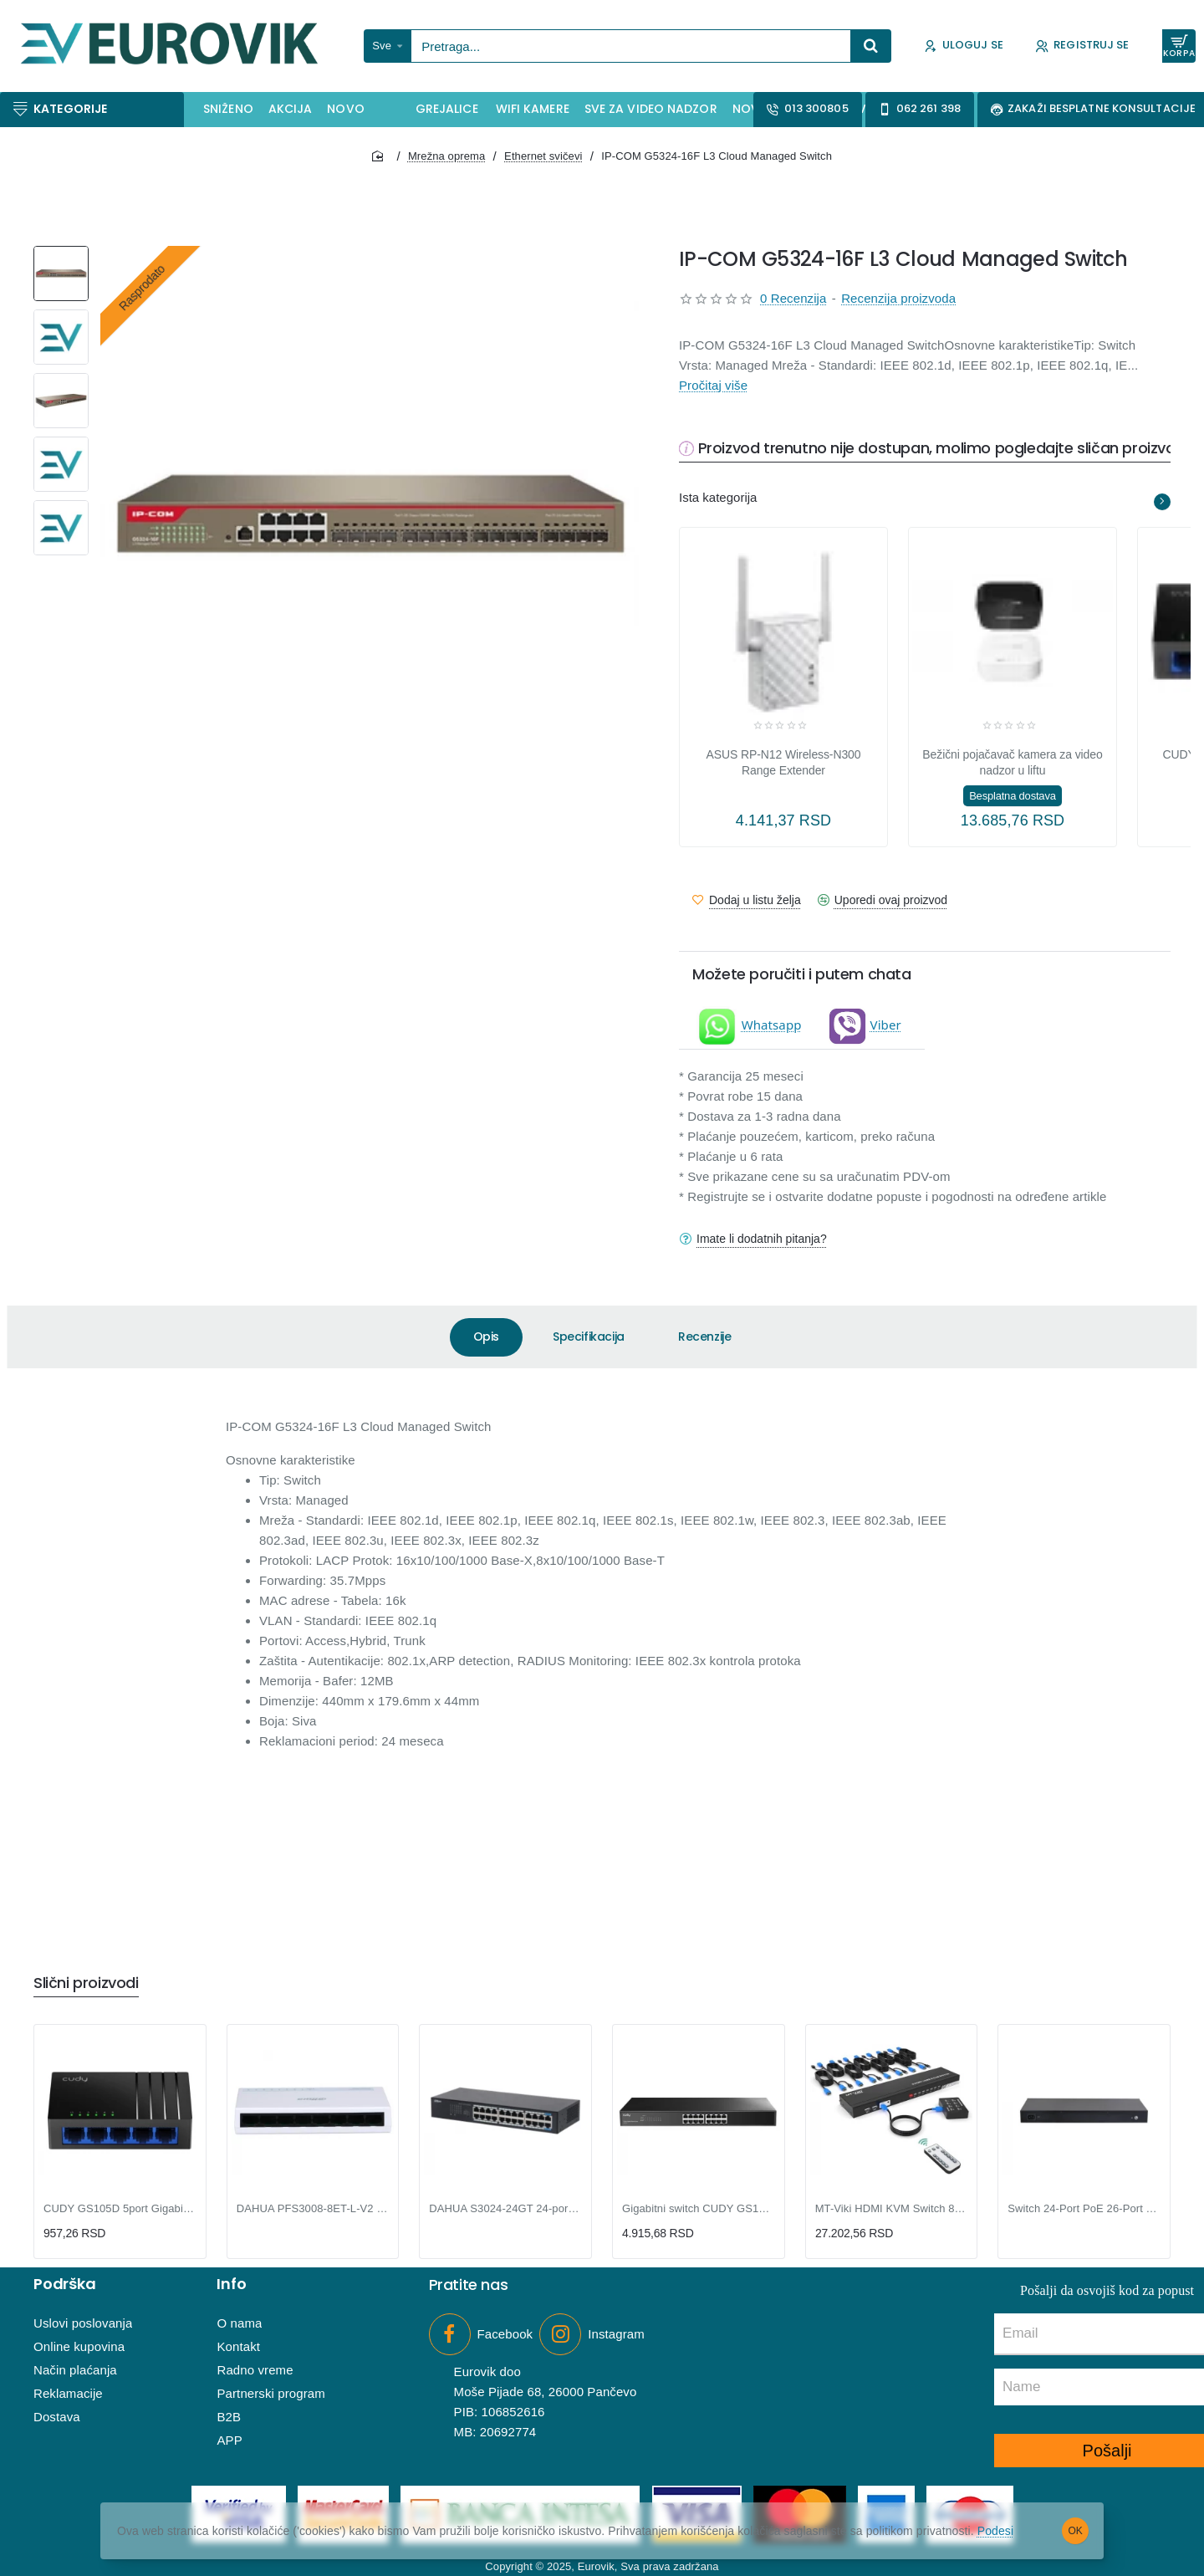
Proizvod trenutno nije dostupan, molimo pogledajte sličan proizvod (942, 448)
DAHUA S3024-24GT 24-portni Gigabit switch (505, 2208)
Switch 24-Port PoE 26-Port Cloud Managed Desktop (1084, 2208)
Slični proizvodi (86, 1983)
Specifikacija (589, 1336)
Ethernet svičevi (543, 156)
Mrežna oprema (446, 156)
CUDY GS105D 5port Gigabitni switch (119, 2208)
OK (1076, 2531)
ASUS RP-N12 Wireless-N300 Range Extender (784, 762)
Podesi (995, 2531)
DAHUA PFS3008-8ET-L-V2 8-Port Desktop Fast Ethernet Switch (313, 2208)
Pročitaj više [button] (713, 385)
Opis (486, 1336)
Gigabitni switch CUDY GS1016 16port (698, 2208)
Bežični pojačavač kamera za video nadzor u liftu (1012, 762)
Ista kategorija (718, 497)
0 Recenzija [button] (793, 298)
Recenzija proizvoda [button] (898, 298)
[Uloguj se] (963, 46)
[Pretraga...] (871, 46)
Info (231, 2284)
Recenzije (704, 1336)
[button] (746, 900)
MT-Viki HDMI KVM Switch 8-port (891, 2208)
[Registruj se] (1082, 46)
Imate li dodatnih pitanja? (761, 1238)
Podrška (64, 2284)
